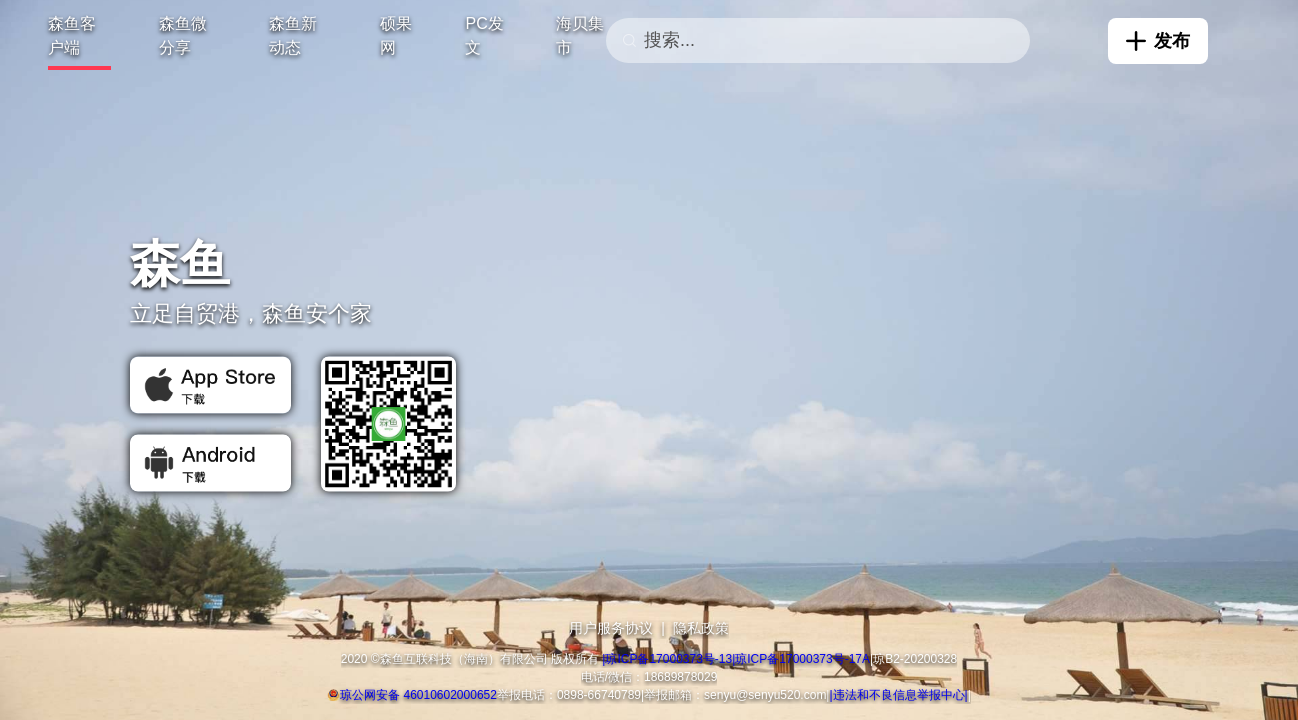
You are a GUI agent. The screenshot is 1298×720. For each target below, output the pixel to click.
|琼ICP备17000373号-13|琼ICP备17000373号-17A (736, 659)
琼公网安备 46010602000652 (418, 695)
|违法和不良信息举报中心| (899, 695)
